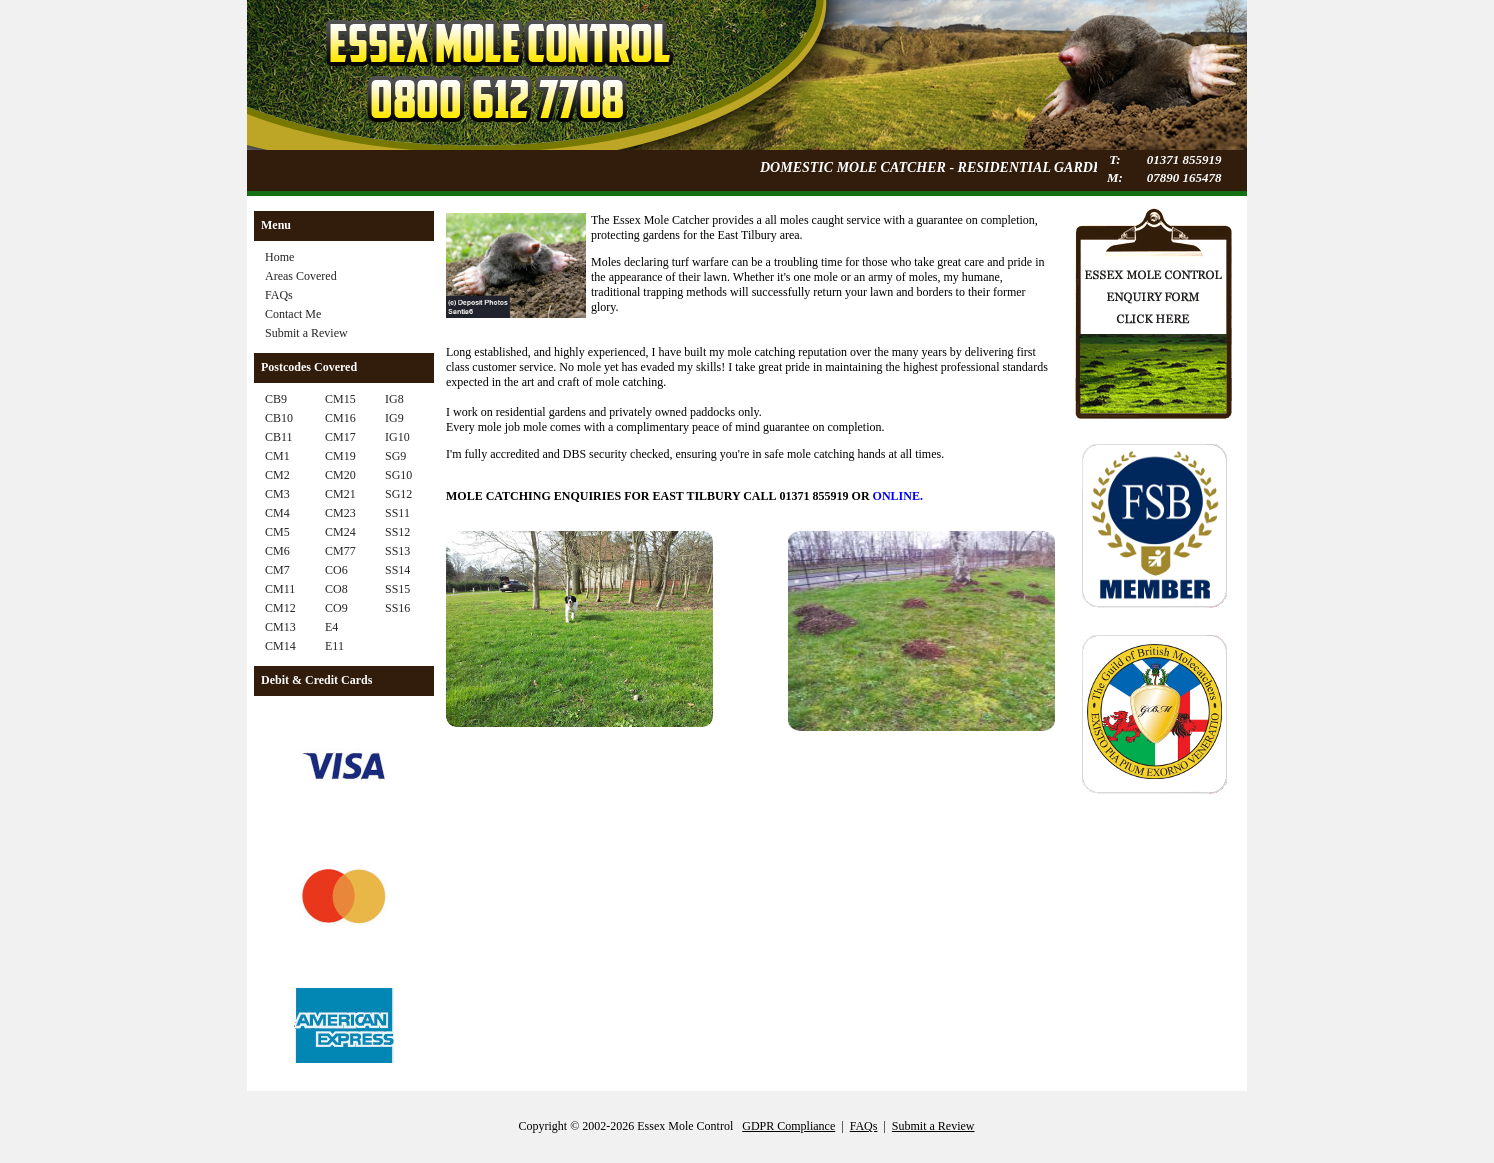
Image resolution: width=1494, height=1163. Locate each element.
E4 (331, 627)
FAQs (279, 295)
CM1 (277, 456)
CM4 (277, 513)
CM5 (277, 532)
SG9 (395, 456)
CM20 (340, 475)
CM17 (340, 437)
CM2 (277, 475)
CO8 (336, 589)
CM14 (280, 646)
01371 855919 (1184, 159)
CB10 (279, 418)
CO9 (336, 608)
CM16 (340, 418)
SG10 (398, 475)
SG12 (398, 494)
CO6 (336, 570)
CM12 (280, 608)
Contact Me (293, 314)
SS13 (397, 551)
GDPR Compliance (788, 1126)
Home (279, 257)
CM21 (340, 494)
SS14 (397, 570)
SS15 (397, 589)
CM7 (277, 570)
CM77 (340, 551)
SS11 (397, 513)
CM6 (277, 551)
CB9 (276, 399)
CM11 (280, 589)
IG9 (394, 418)
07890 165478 (1184, 177)
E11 (334, 646)
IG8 (394, 399)
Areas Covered (301, 276)
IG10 (397, 437)
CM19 (340, 456)
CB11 (279, 437)
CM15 (340, 399)
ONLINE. (898, 496)
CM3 (277, 494)
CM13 (280, 627)
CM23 (340, 513)
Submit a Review (306, 333)
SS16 (397, 608)
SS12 (397, 532)
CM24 (340, 532)
